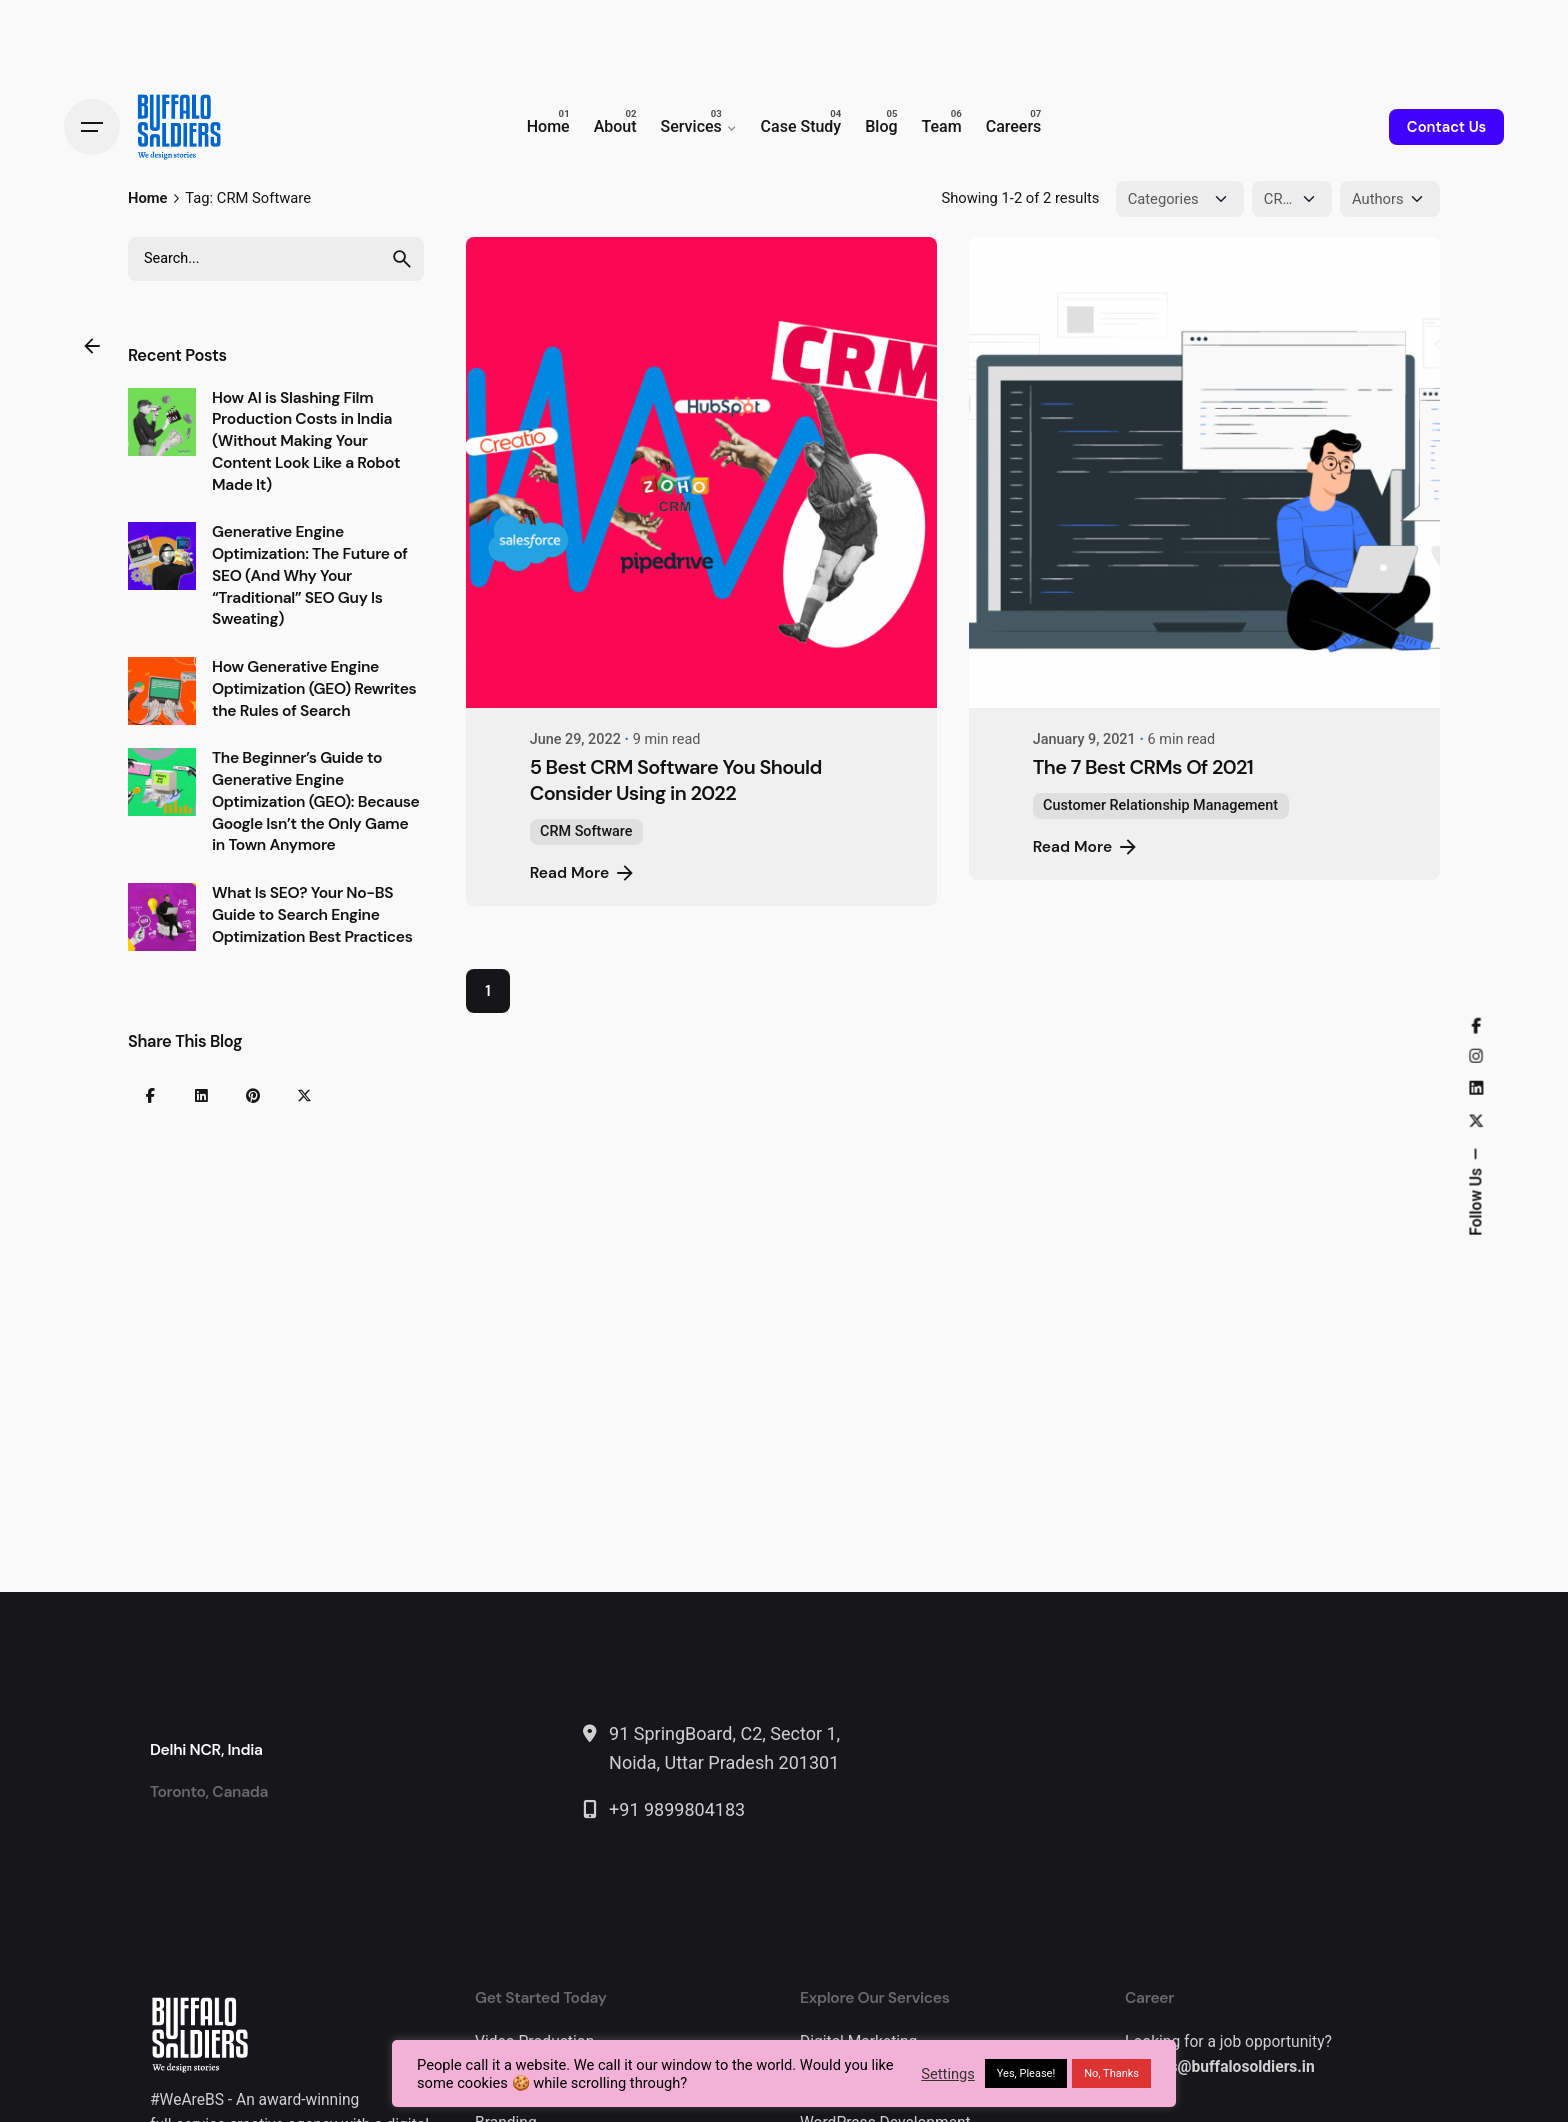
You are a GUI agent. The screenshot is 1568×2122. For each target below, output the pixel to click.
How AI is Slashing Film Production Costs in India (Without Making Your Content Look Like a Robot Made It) (306, 441)
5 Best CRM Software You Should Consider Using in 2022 (676, 780)
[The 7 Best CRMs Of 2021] (1204, 472)
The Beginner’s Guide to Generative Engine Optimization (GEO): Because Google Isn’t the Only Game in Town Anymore (316, 801)
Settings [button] (948, 2074)
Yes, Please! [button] (1026, 2073)
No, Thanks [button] (1111, 2073)
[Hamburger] (92, 127)
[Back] (92, 346)
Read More (583, 873)
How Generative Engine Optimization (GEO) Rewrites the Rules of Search (314, 689)
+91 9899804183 (677, 1809)
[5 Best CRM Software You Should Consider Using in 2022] (701, 472)
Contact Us (1446, 127)
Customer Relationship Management (1160, 805)
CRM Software (586, 831)
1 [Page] (487, 991)
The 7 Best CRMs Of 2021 (1143, 767)
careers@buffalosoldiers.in (1220, 2067)
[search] (402, 259)
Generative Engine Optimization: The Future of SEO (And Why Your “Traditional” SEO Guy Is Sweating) (310, 575)
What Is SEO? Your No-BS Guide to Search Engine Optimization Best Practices (312, 915)
